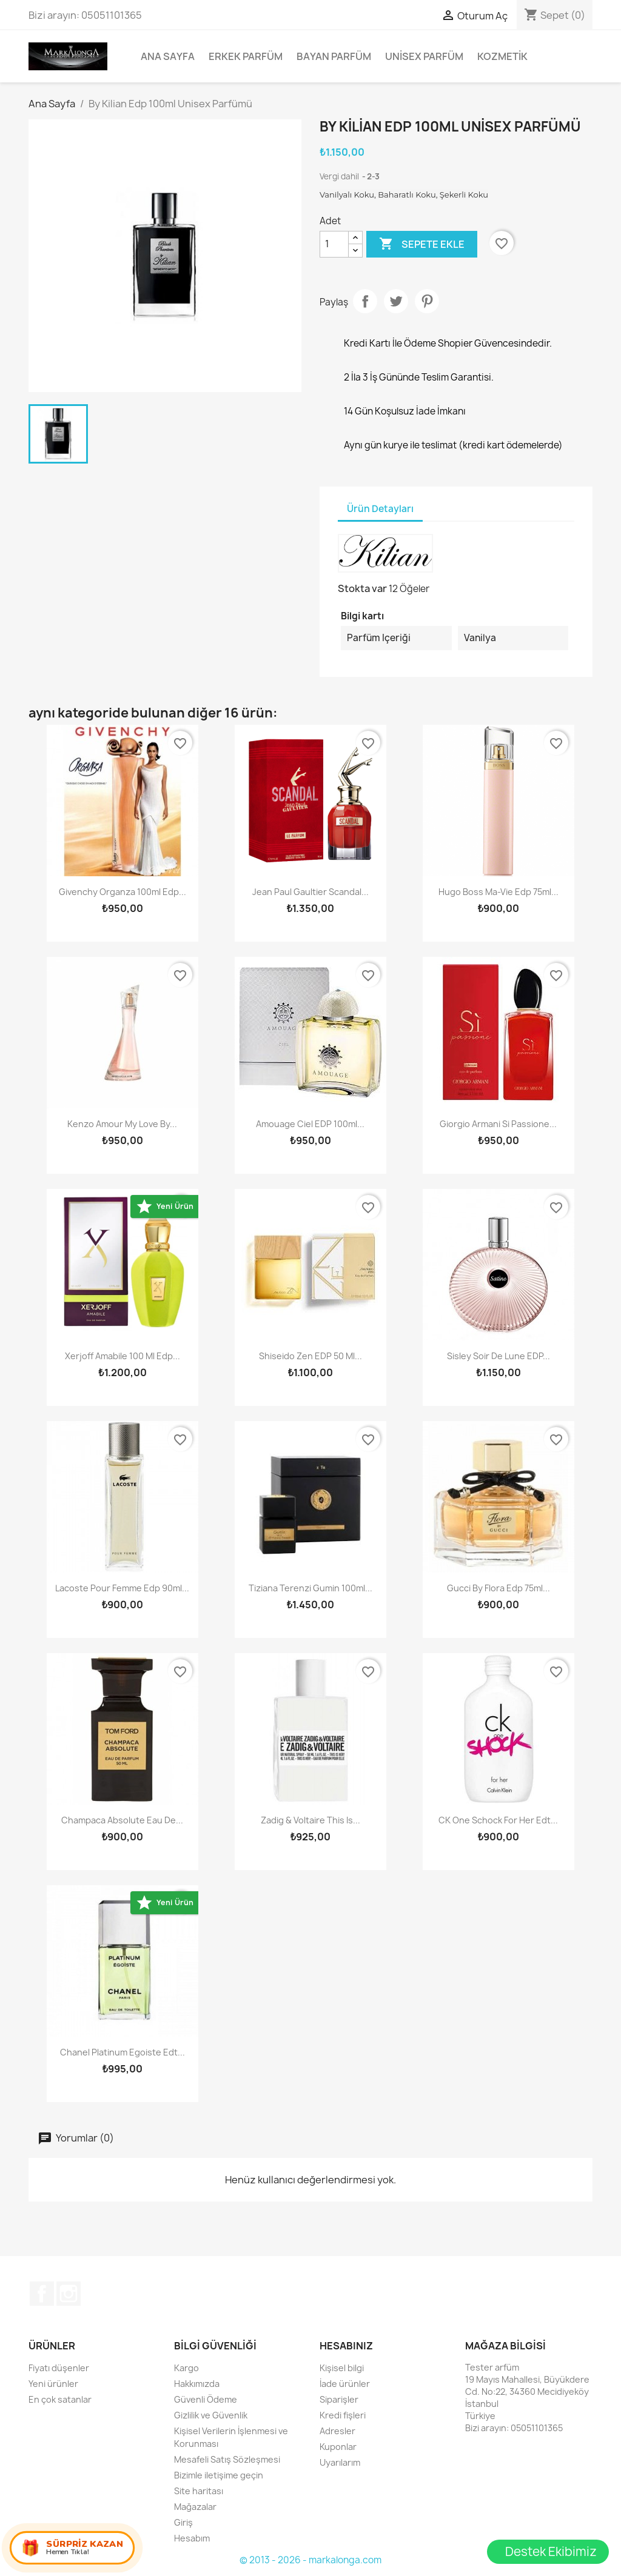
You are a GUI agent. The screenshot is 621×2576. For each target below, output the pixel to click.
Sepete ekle (422, 244)
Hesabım (192, 2538)
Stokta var (362, 588)
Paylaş (365, 301)
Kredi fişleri (343, 2415)
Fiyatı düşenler (59, 2368)
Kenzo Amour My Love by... (122, 1124)
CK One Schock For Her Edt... (498, 1820)
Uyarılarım (340, 2462)
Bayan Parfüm (334, 56)
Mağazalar (195, 2506)
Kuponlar (338, 2446)
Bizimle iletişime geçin (218, 2475)
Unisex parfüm (424, 56)
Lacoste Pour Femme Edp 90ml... (122, 1588)
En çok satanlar (60, 2399)
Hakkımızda (197, 2383)
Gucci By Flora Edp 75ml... (498, 1588)
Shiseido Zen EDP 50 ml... (310, 1356)
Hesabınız (346, 2345)
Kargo (186, 2368)
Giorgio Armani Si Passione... (498, 1124)
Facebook (42, 2293)
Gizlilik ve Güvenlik (210, 2415)
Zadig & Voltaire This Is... (310, 1820)
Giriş (183, 2522)
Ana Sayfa (168, 56)
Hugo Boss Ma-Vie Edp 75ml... (498, 891)
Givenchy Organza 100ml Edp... (122, 891)
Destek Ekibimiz (551, 2551)
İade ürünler (345, 2383)
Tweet (396, 301)
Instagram (68, 2293)
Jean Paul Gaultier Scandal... (310, 891)
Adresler (337, 2431)
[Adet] (334, 244)
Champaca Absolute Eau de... (122, 1820)
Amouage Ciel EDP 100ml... (310, 1124)
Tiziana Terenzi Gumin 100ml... (310, 1588)
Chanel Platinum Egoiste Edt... (122, 2052)
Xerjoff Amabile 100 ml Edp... (122, 1356)
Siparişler (339, 2399)
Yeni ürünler (53, 2383)
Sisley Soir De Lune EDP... (498, 1356)
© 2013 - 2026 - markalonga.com (310, 2560)
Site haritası (198, 2491)
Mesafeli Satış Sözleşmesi (227, 2459)
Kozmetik (502, 56)
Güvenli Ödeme (205, 2399)
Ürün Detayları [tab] (380, 508)
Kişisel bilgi (342, 2368)
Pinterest (427, 301)
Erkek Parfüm (246, 56)
